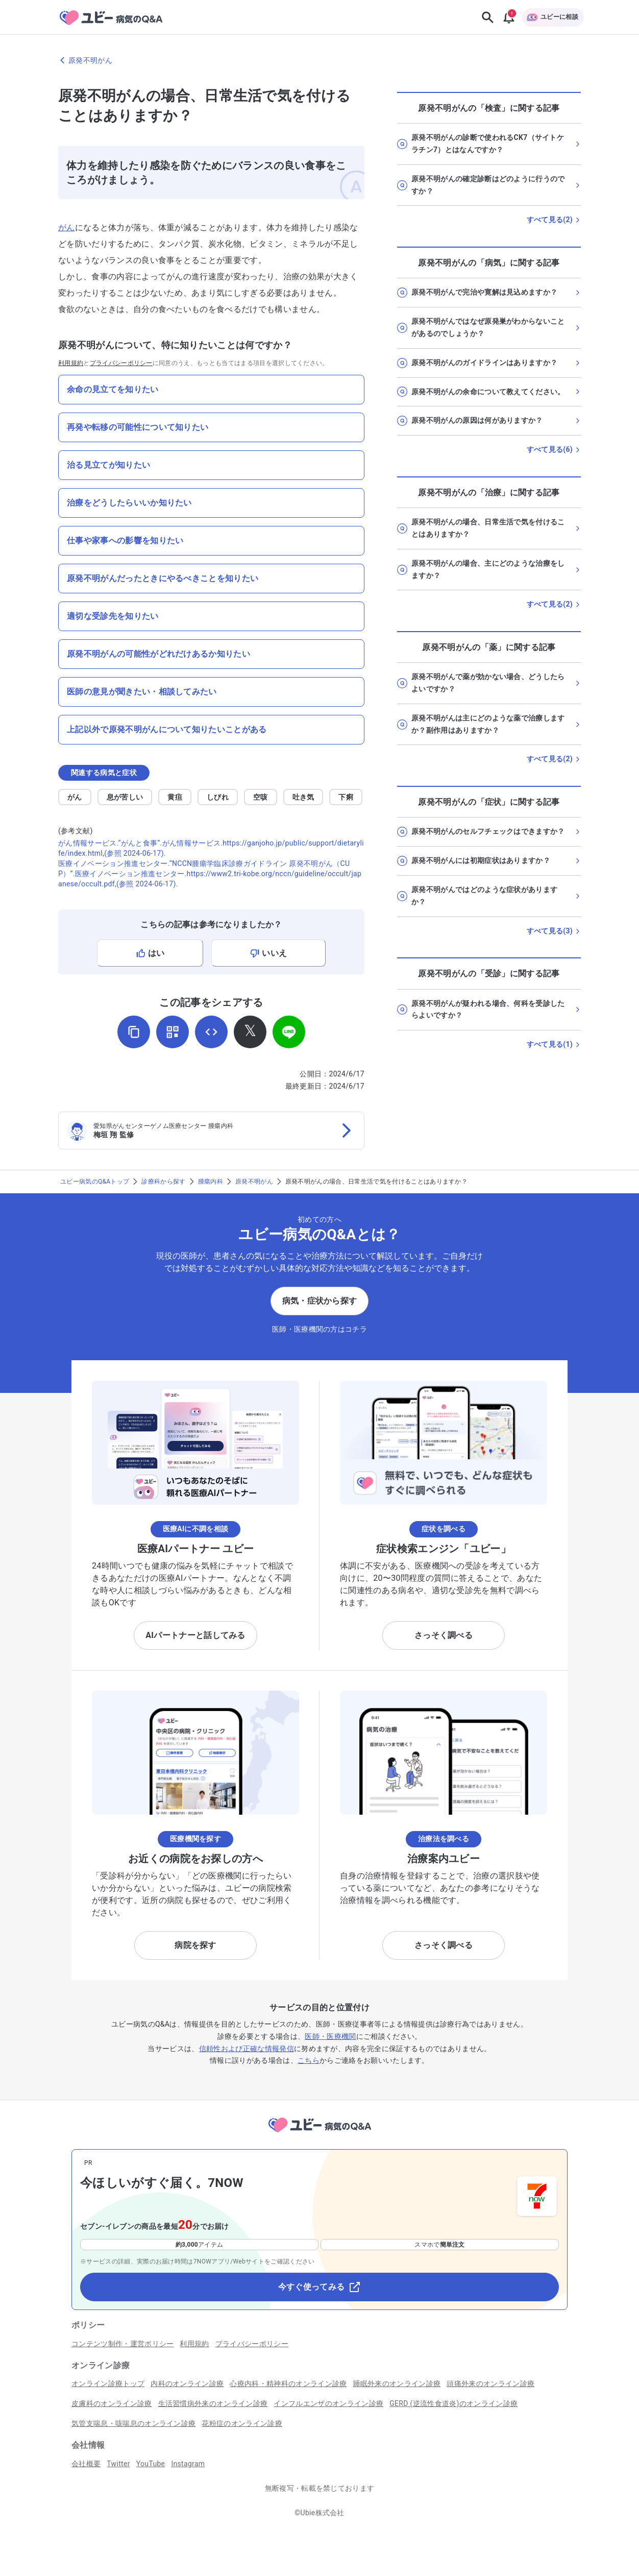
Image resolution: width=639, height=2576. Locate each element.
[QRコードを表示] (172, 1032)
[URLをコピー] (133, 1032)
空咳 (260, 797)
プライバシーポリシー (121, 363)
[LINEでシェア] (289, 1032)
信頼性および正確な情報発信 (246, 2048)
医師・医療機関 (330, 2036)
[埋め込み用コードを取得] (211, 1032)
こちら (309, 2060)
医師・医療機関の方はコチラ (319, 1329)
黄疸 (174, 797)
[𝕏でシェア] (250, 1032)
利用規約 (70, 363)
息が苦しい (125, 797)
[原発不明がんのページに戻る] (319, 60)
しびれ (218, 797)
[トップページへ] (319, 2134)
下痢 (345, 797)
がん (66, 227)
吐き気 (303, 797)
